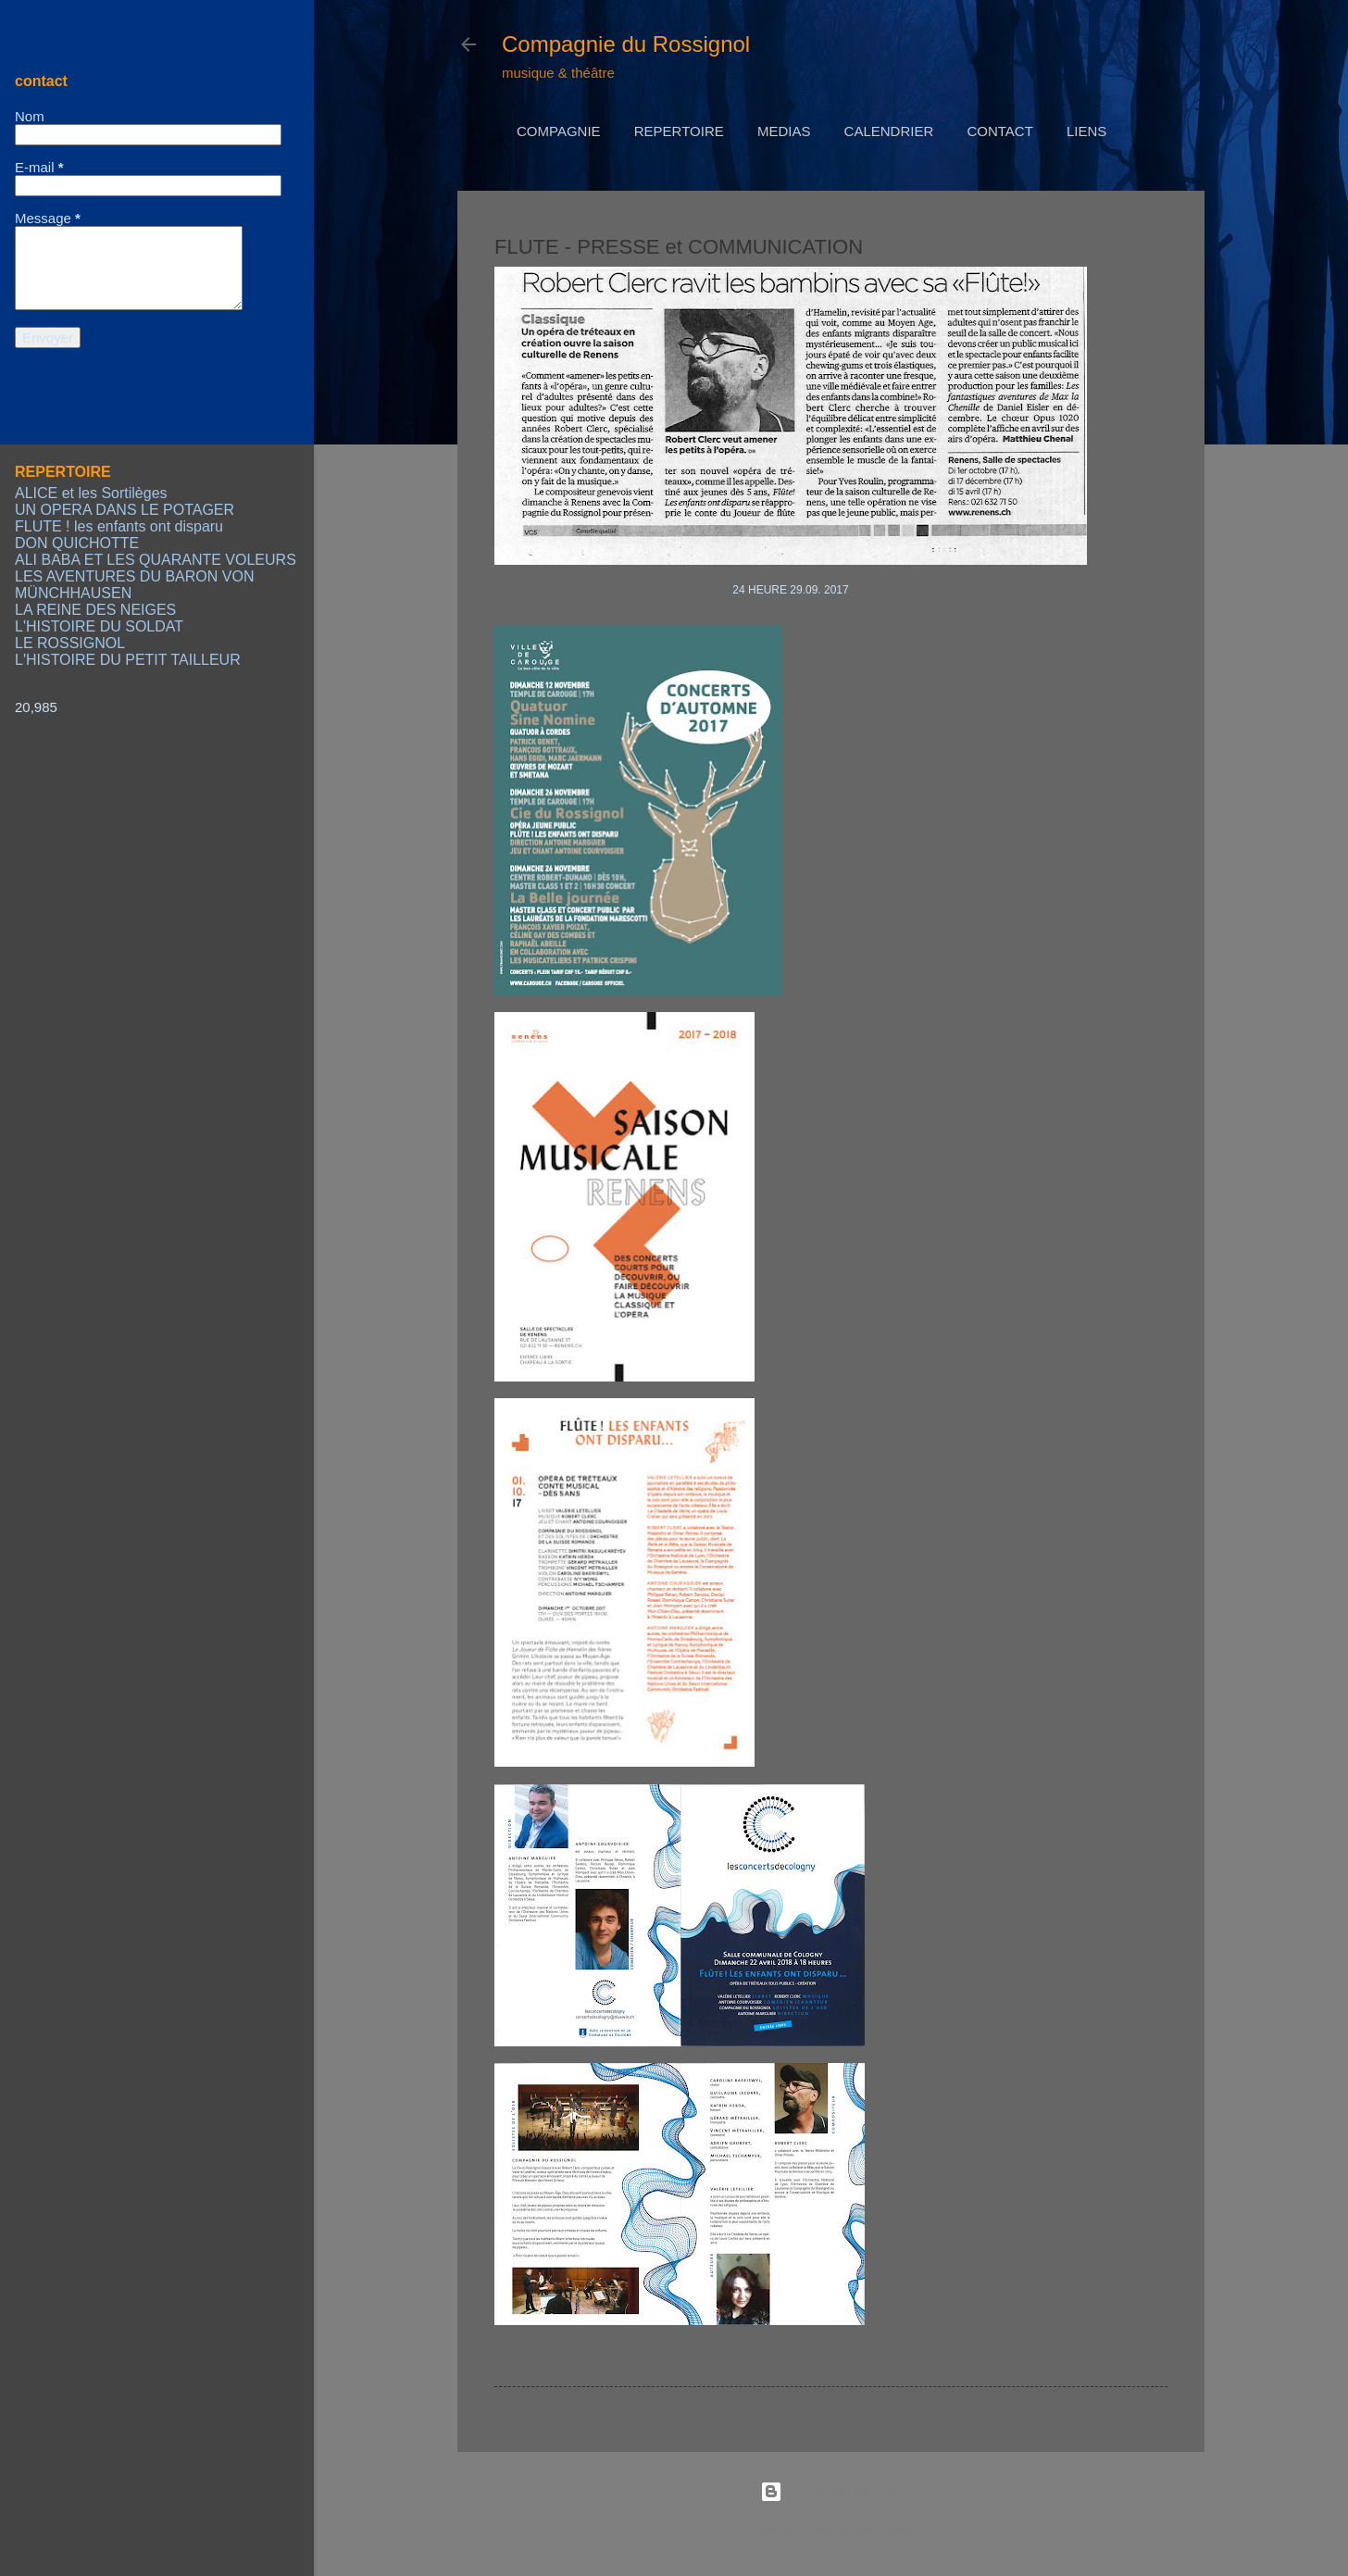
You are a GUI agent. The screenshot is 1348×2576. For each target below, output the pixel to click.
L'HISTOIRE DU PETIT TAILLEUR (128, 660)
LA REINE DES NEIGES (95, 610)
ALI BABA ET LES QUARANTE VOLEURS (155, 560)
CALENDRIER (889, 131)
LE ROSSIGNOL (70, 643)
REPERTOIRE (679, 131)
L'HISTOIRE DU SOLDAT (99, 626)
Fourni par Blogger (830, 2491)
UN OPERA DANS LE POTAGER (124, 510)
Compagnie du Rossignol (626, 43)
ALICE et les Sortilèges (91, 493)
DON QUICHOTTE (77, 543)
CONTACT (999, 131)
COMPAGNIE (559, 131)
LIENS (1086, 131)
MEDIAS (784, 131)
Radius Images (878, 2527)
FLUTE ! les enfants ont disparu (119, 526)
